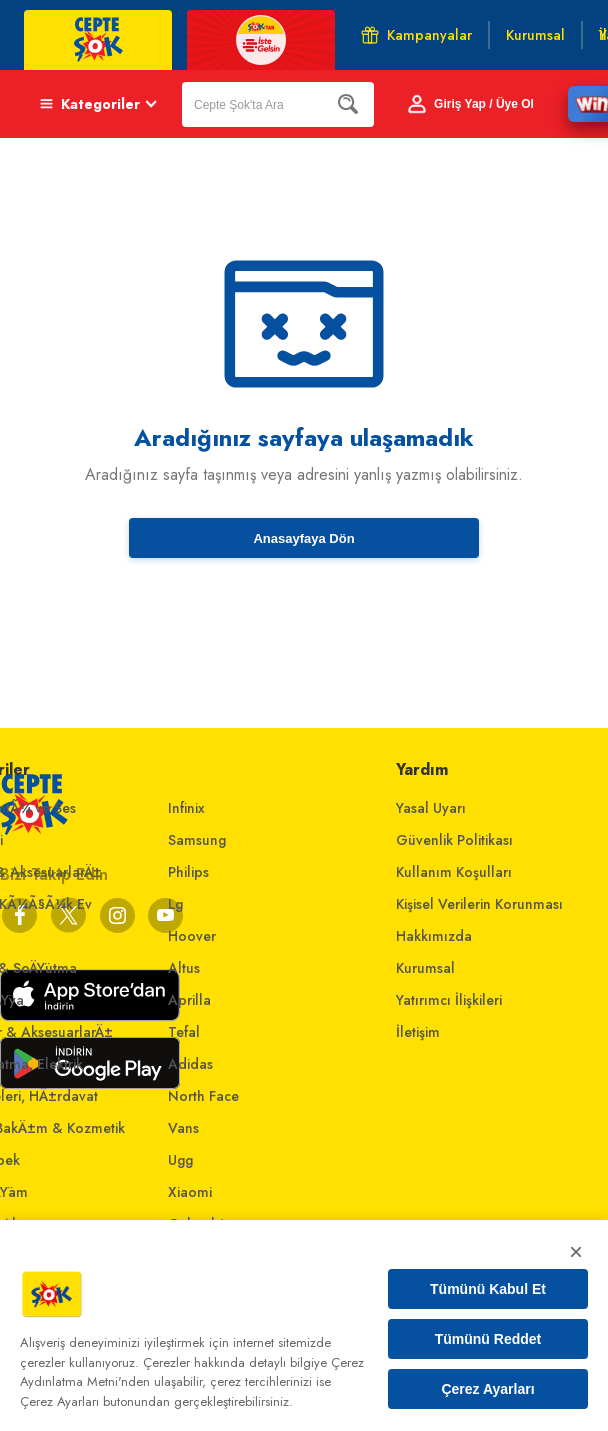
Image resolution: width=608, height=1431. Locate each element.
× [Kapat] (576, 1251)
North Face (203, 1096)
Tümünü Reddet (488, 1339)
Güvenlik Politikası (454, 840)
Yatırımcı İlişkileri (449, 1000)
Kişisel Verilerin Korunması (479, 904)
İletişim (418, 1032)
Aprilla (189, 1000)
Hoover (192, 936)
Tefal (184, 1032)
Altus (184, 968)
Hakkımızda (434, 936)
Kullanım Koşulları (454, 872)
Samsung (197, 840)
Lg (175, 904)
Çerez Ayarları (487, 1389)
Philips (188, 872)
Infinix (186, 808)
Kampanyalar (416, 35)
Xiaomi (190, 1192)
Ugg (180, 1160)
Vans (183, 1128)
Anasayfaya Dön (303, 538)
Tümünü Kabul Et (488, 1289)
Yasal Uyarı (431, 808)
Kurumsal (425, 968)
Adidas (190, 1064)
